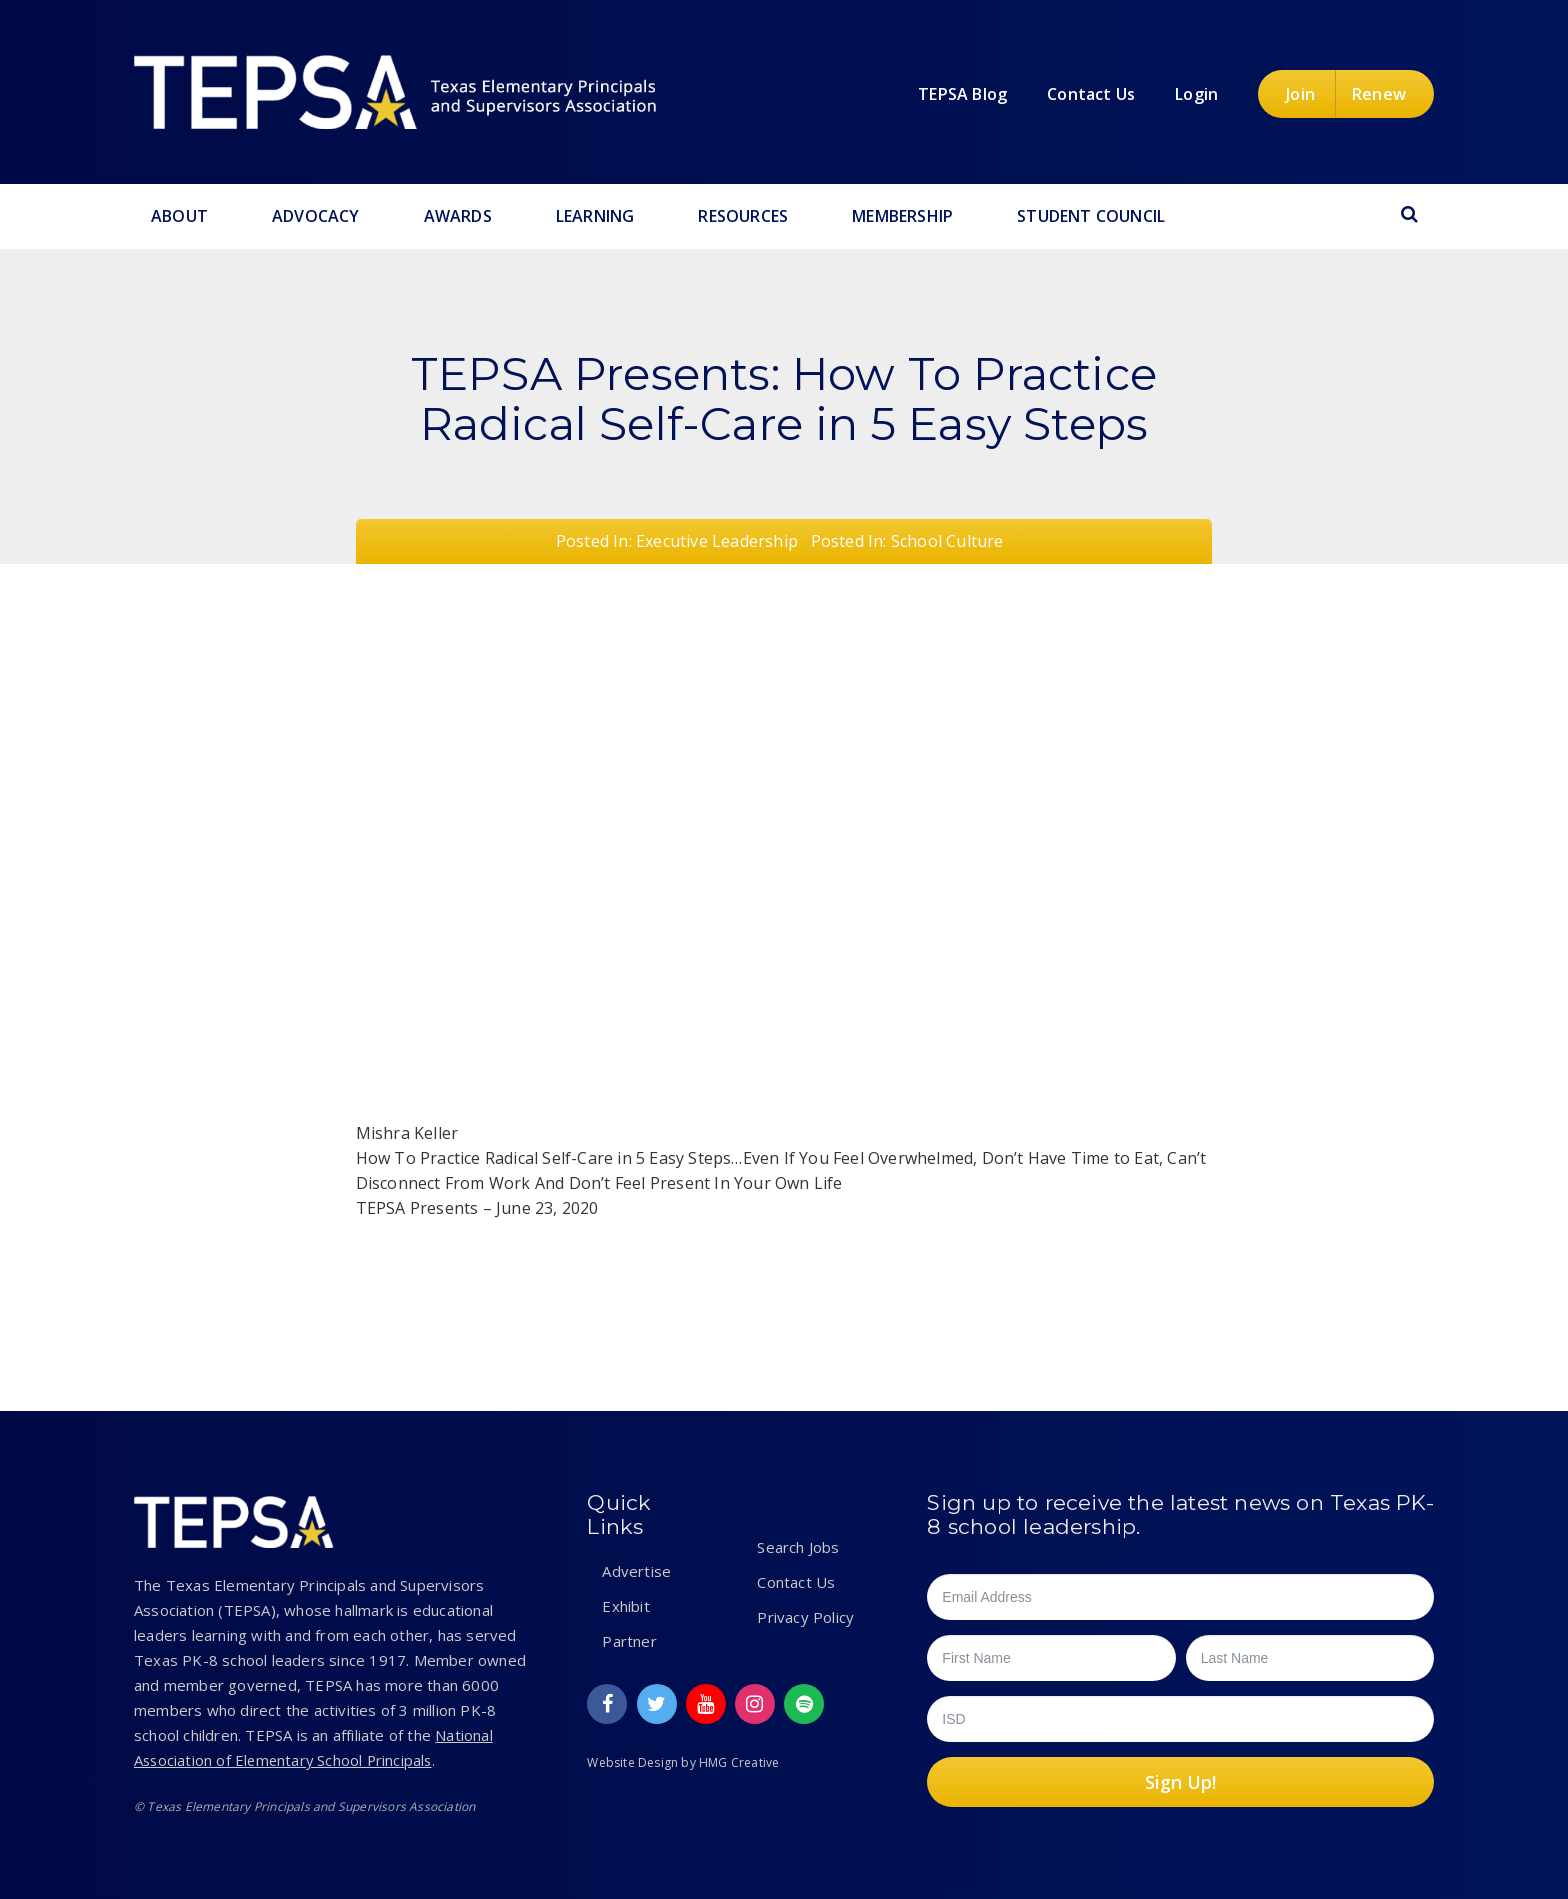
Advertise (636, 1571)
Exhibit (625, 1606)
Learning (595, 216)
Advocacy (316, 216)
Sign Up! (1180, 1782)
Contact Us (796, 1582)
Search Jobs (798, 1547)
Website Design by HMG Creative (683, 1762)
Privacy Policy (805, 1617)
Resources (743, 216)
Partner (629, 1641)
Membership (902, 216)
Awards (458, 216)
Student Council (1091, 216)
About (179, 216)
